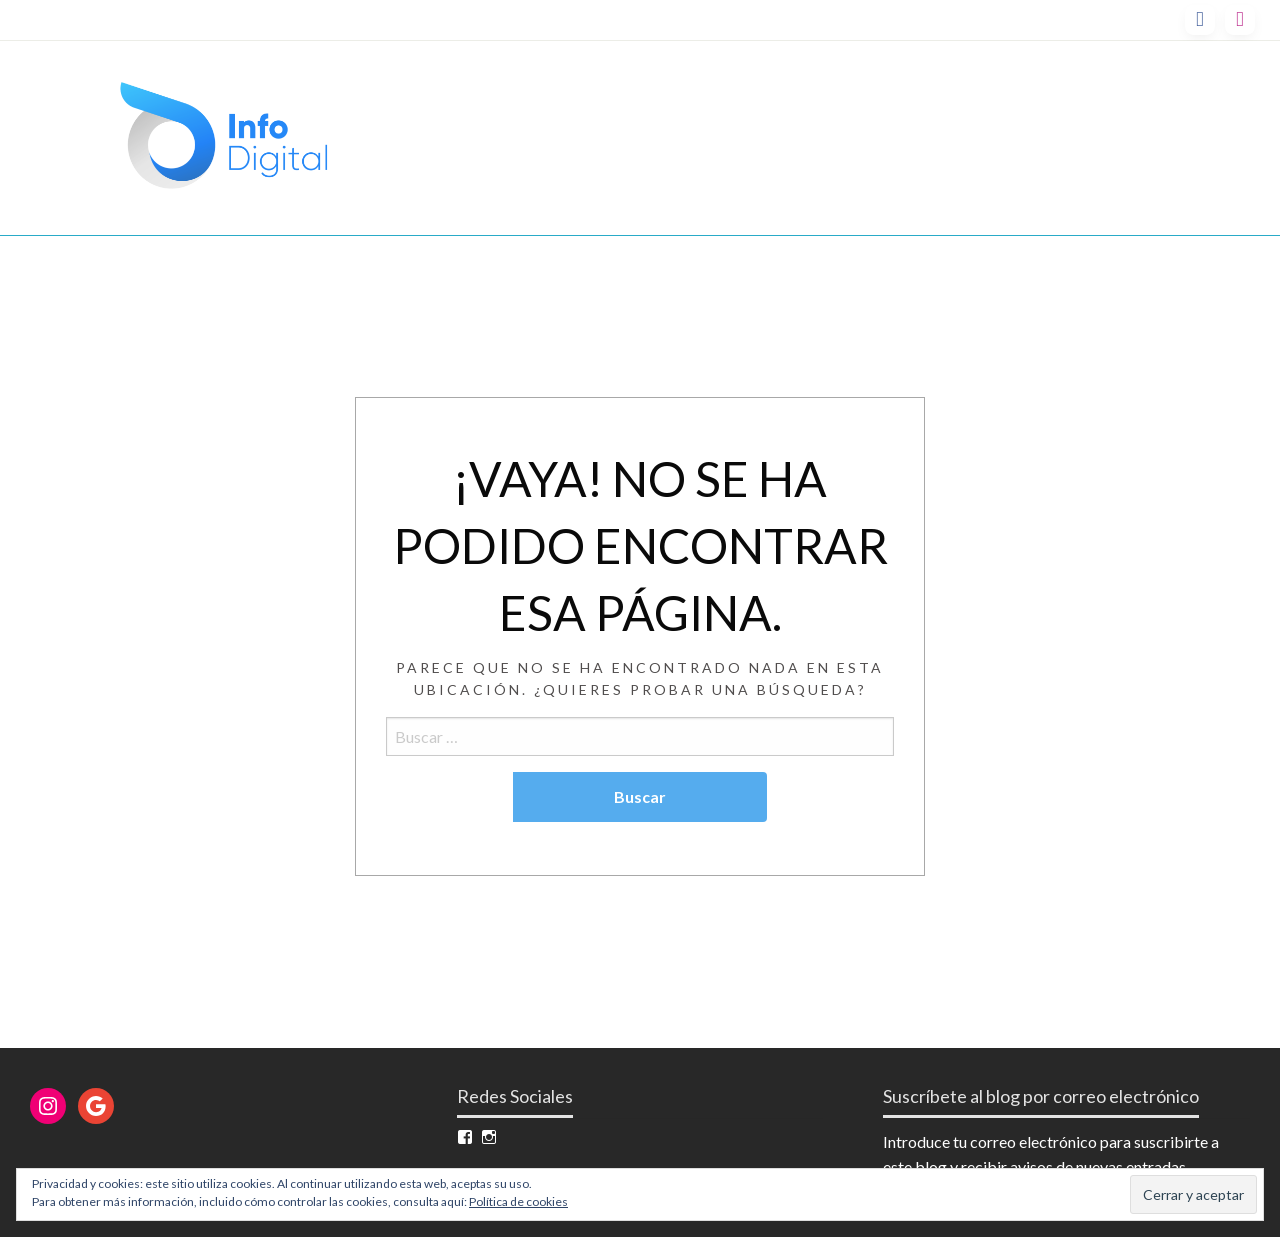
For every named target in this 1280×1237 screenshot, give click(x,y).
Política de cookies (518, 1201)
